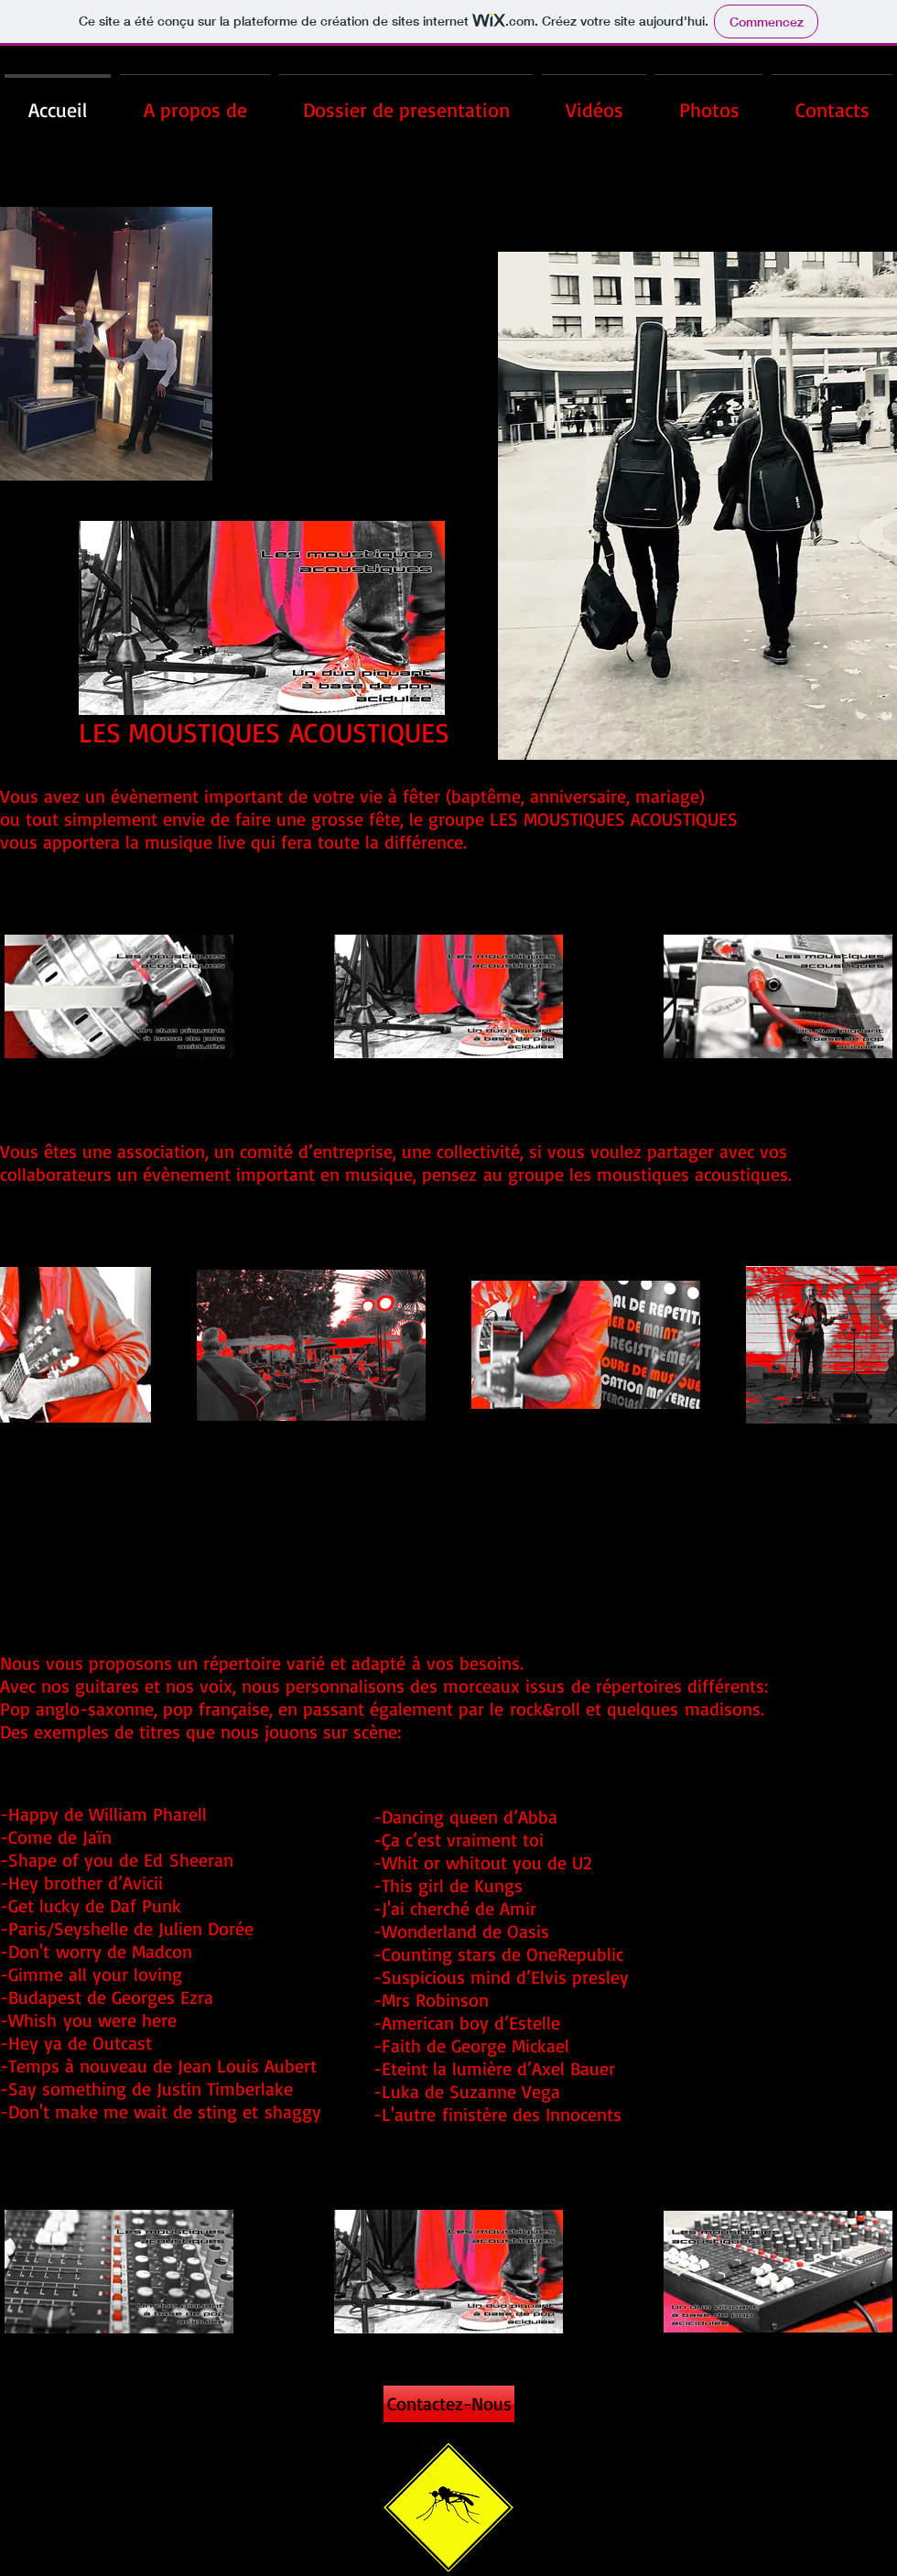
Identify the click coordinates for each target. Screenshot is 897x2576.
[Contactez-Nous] (449, 2404)
